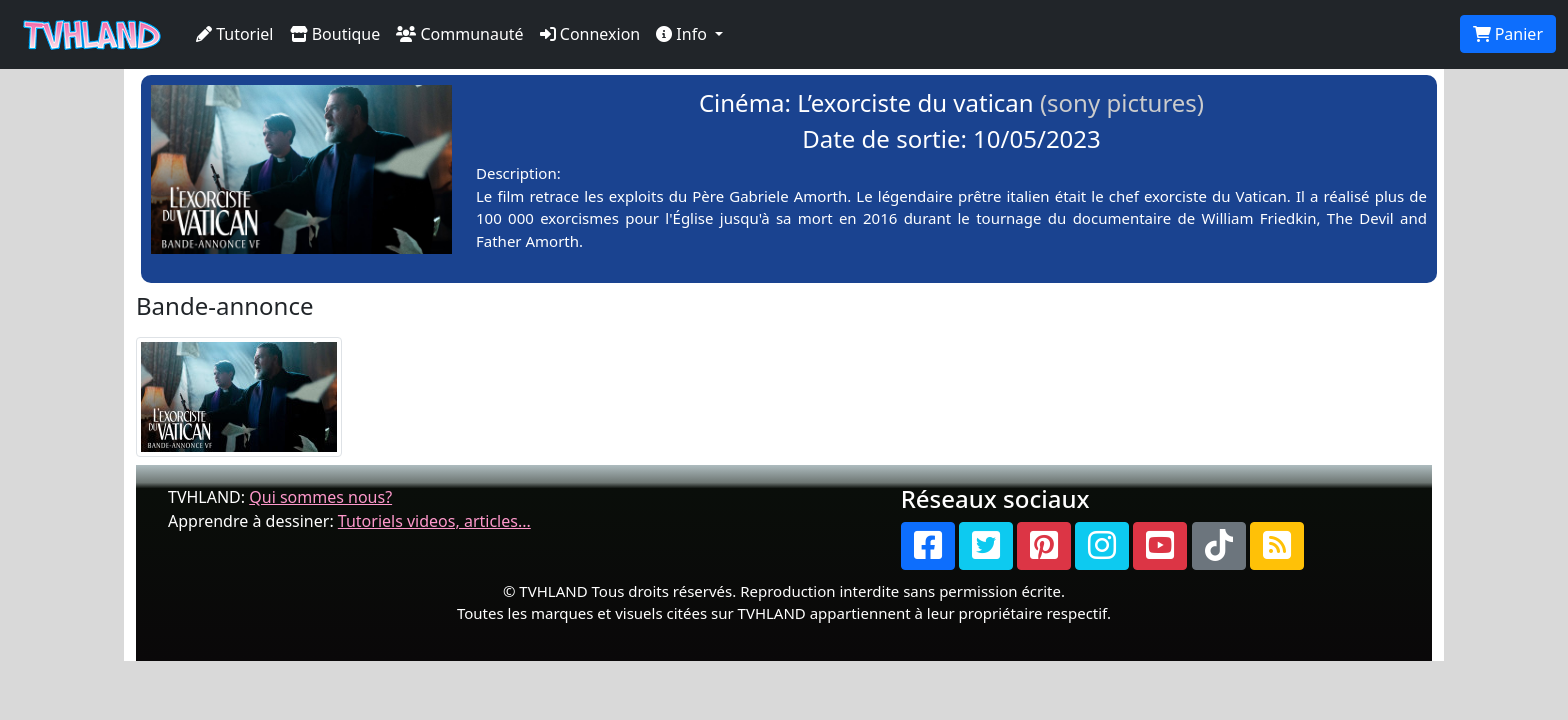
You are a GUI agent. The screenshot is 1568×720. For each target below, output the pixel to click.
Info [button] (683, 34)
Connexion (590, 34)
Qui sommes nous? (320, 497)
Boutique (335, 34)
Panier (1508, 34)
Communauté (459, 34)
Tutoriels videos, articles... (434, 521)
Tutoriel (235, 34)
